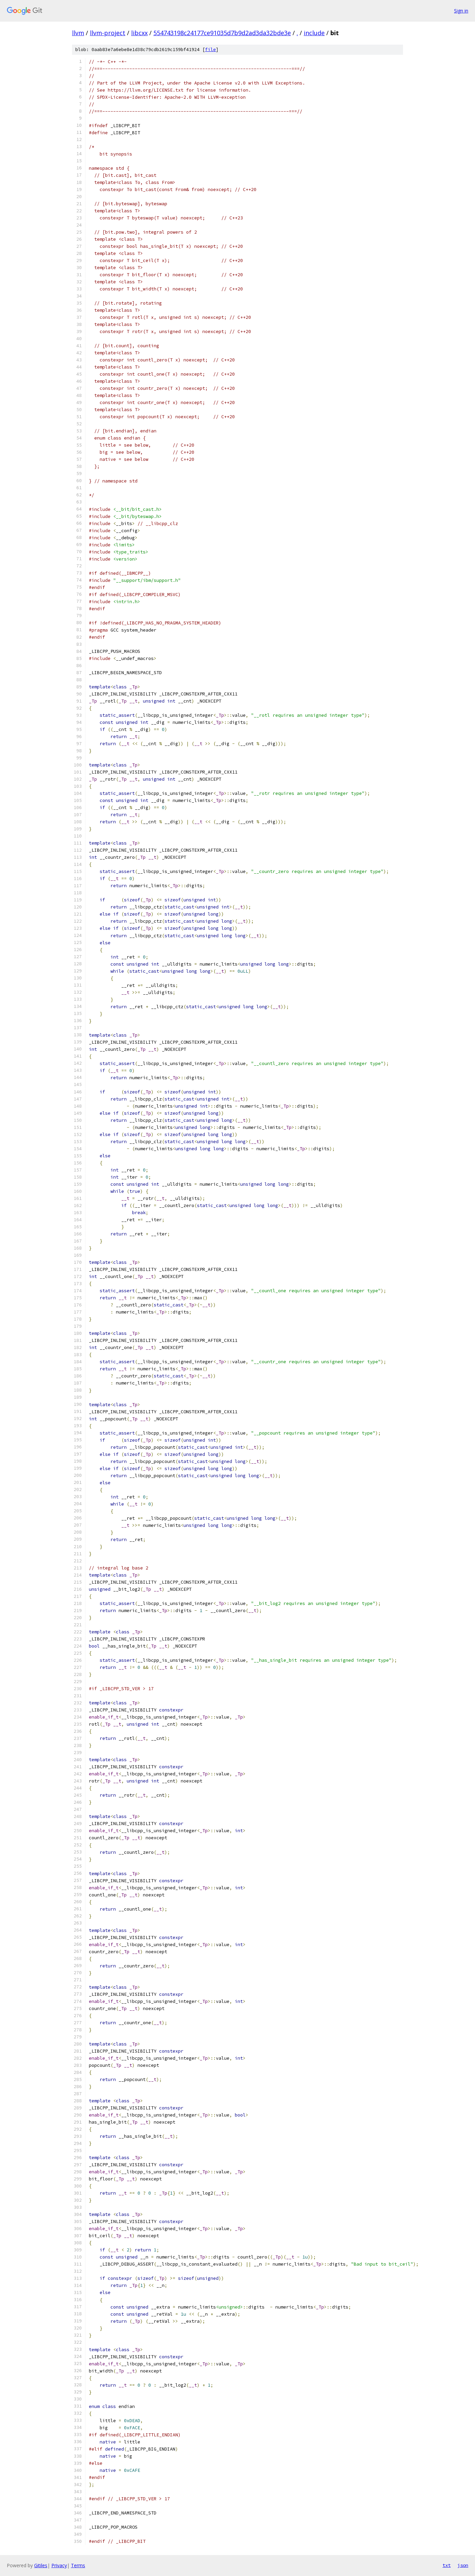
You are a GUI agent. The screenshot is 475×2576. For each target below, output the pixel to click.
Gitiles (40, 2565)
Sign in (461, 10)
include (314, 33)
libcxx (139, 33)
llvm (78, 33)
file (210, 49)
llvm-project (107, 33)
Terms (78, 2565)
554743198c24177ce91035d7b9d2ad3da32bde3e (222, 33)
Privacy (59, 2565)
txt (447, 2565)
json (462, 2565)
